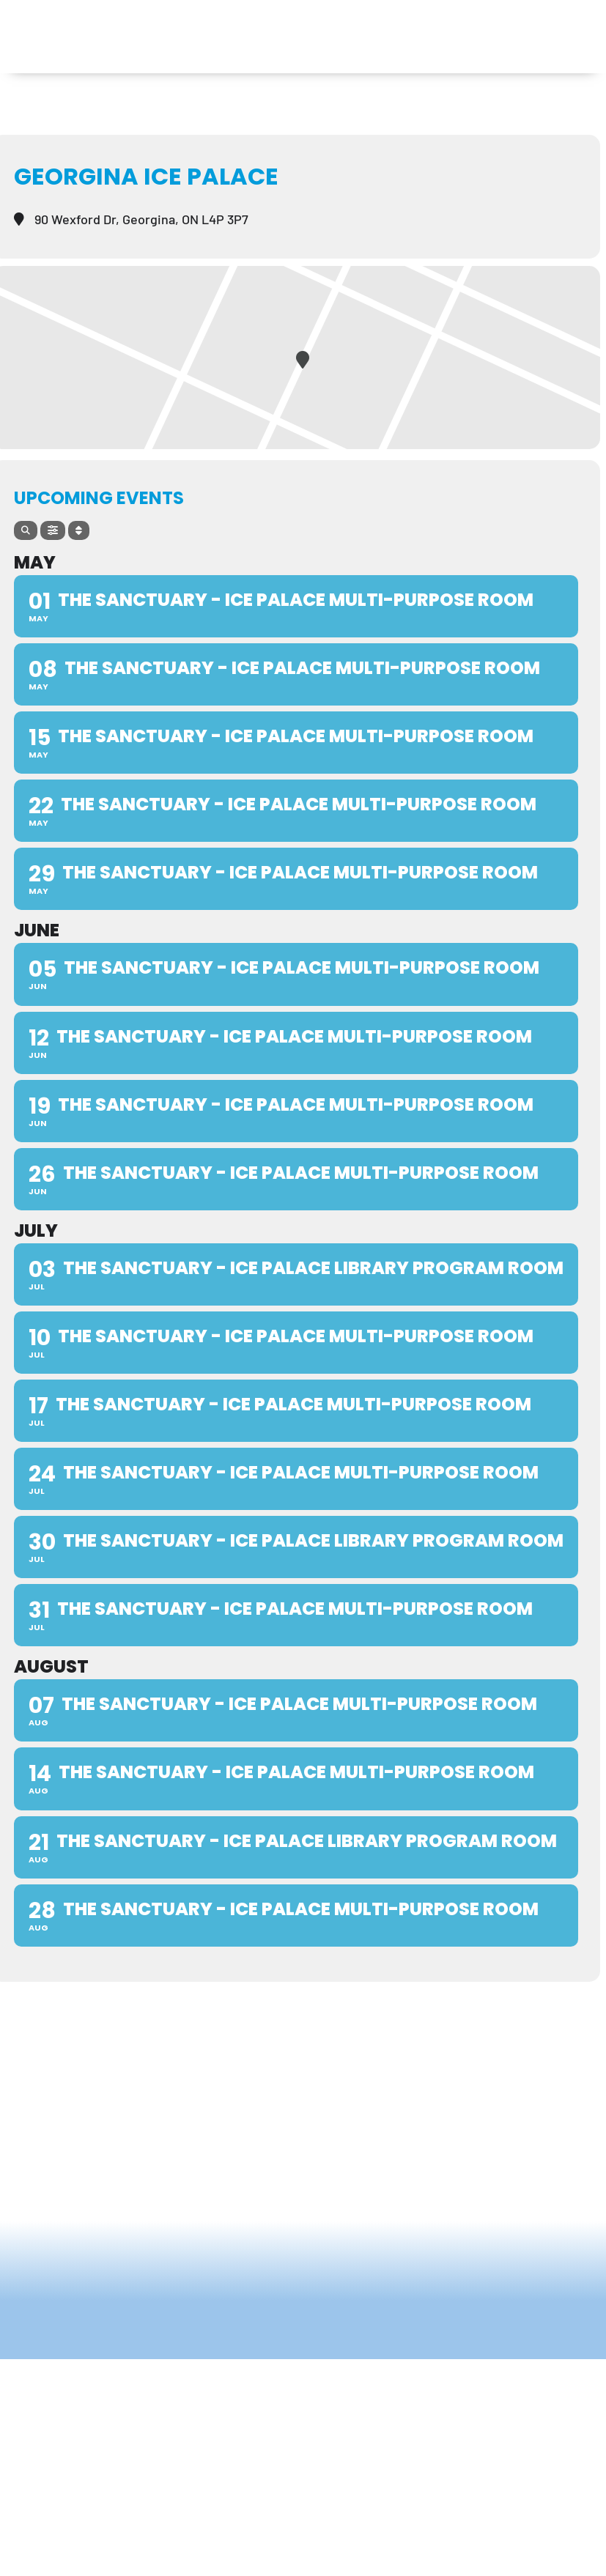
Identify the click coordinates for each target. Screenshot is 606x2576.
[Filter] (52, 530)
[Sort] (78, 530)
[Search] (25, 530)
